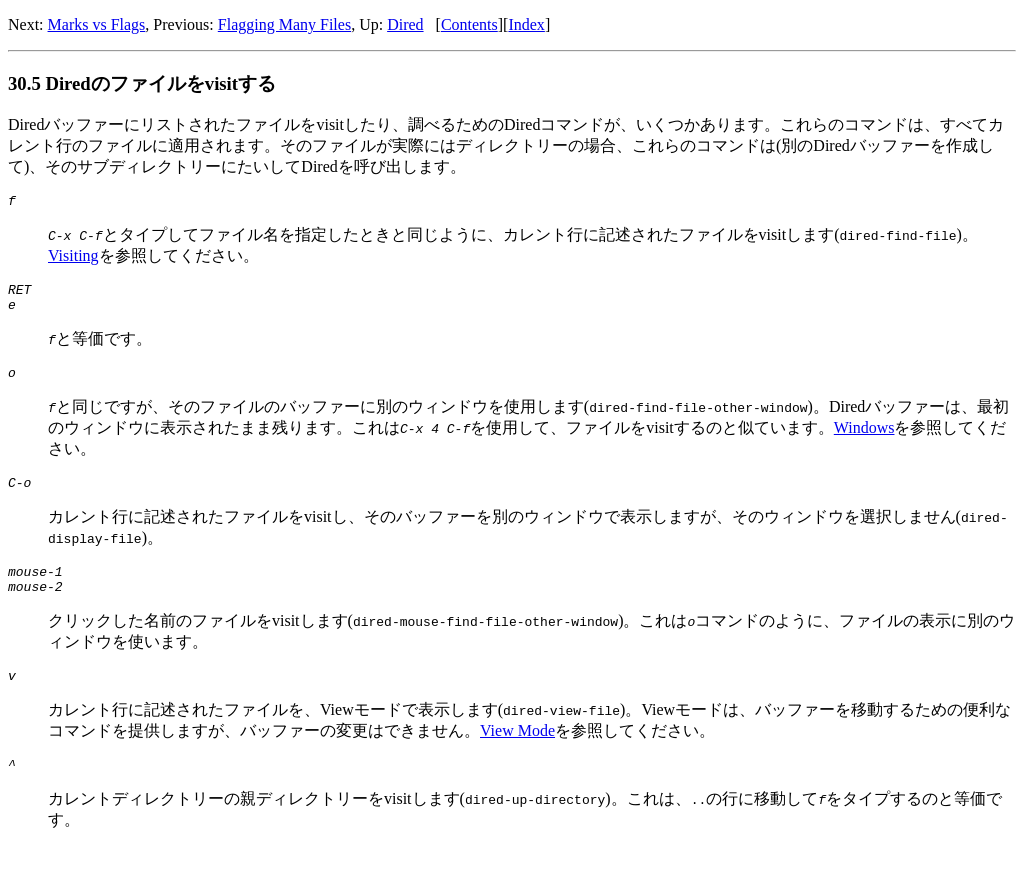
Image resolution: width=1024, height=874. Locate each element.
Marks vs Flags (97, 24)
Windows (864, 439)
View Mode (517, 754)
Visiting (73, 258)
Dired (405, 24)
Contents (469, 24)
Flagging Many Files (284, 24)
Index (526, 24)
